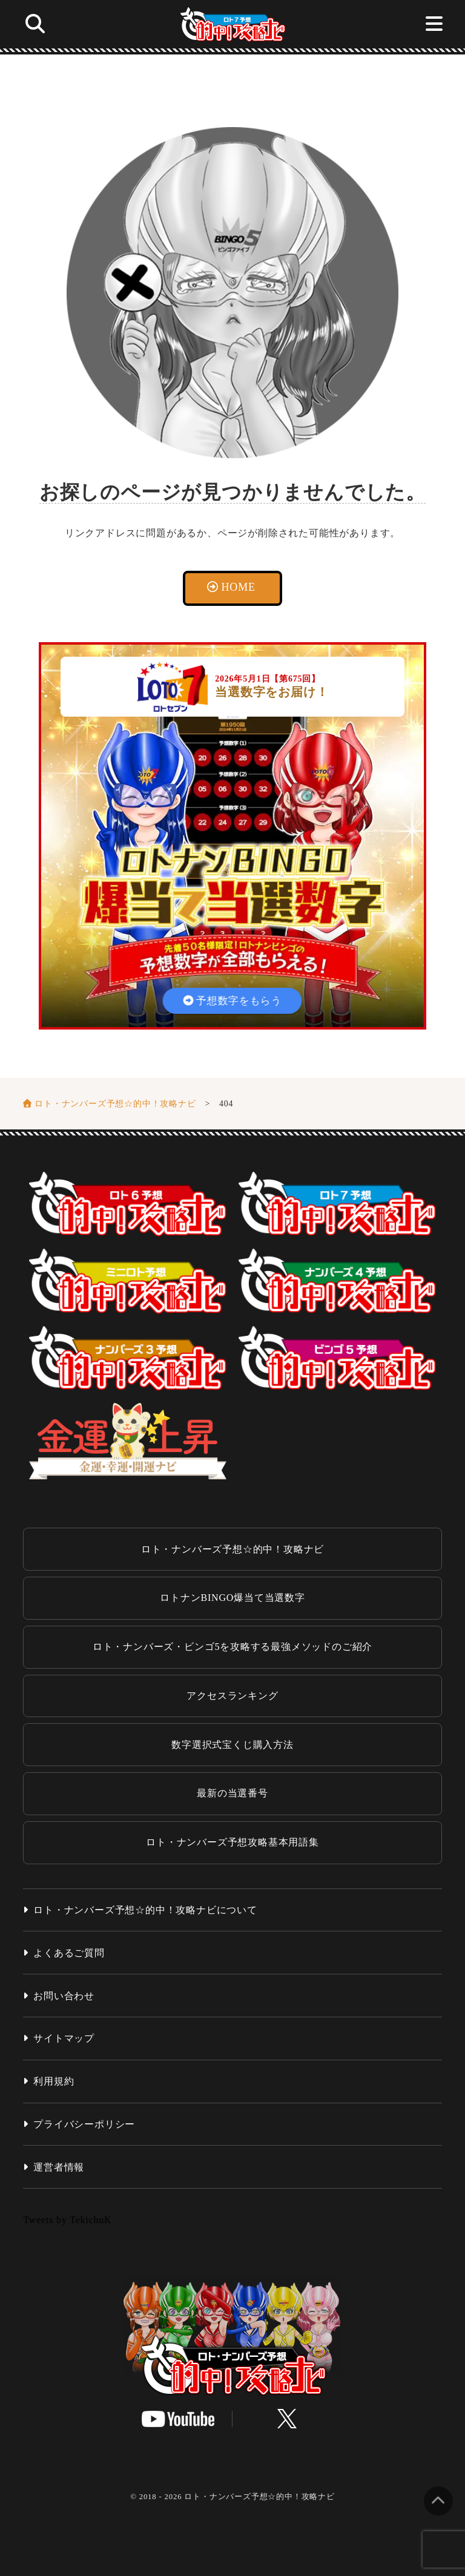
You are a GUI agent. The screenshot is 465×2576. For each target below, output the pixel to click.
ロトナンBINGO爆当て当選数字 (232, 1597)
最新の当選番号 (232, 1793)
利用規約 (53, 2081)
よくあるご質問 (69, 1953)
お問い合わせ (63, 1996)
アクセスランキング (232, 1695)
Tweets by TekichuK (67, 2220)
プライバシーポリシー (84, 2124)
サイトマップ (63, 2038)
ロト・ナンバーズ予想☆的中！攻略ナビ (232, 1549)
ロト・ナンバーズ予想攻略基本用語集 (232, 1842)
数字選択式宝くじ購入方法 (232, 1745)
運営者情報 (58, 2167)
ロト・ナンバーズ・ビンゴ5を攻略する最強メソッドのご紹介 (232, 1646)
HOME (239, 587)
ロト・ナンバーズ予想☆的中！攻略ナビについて (145, 1910)
